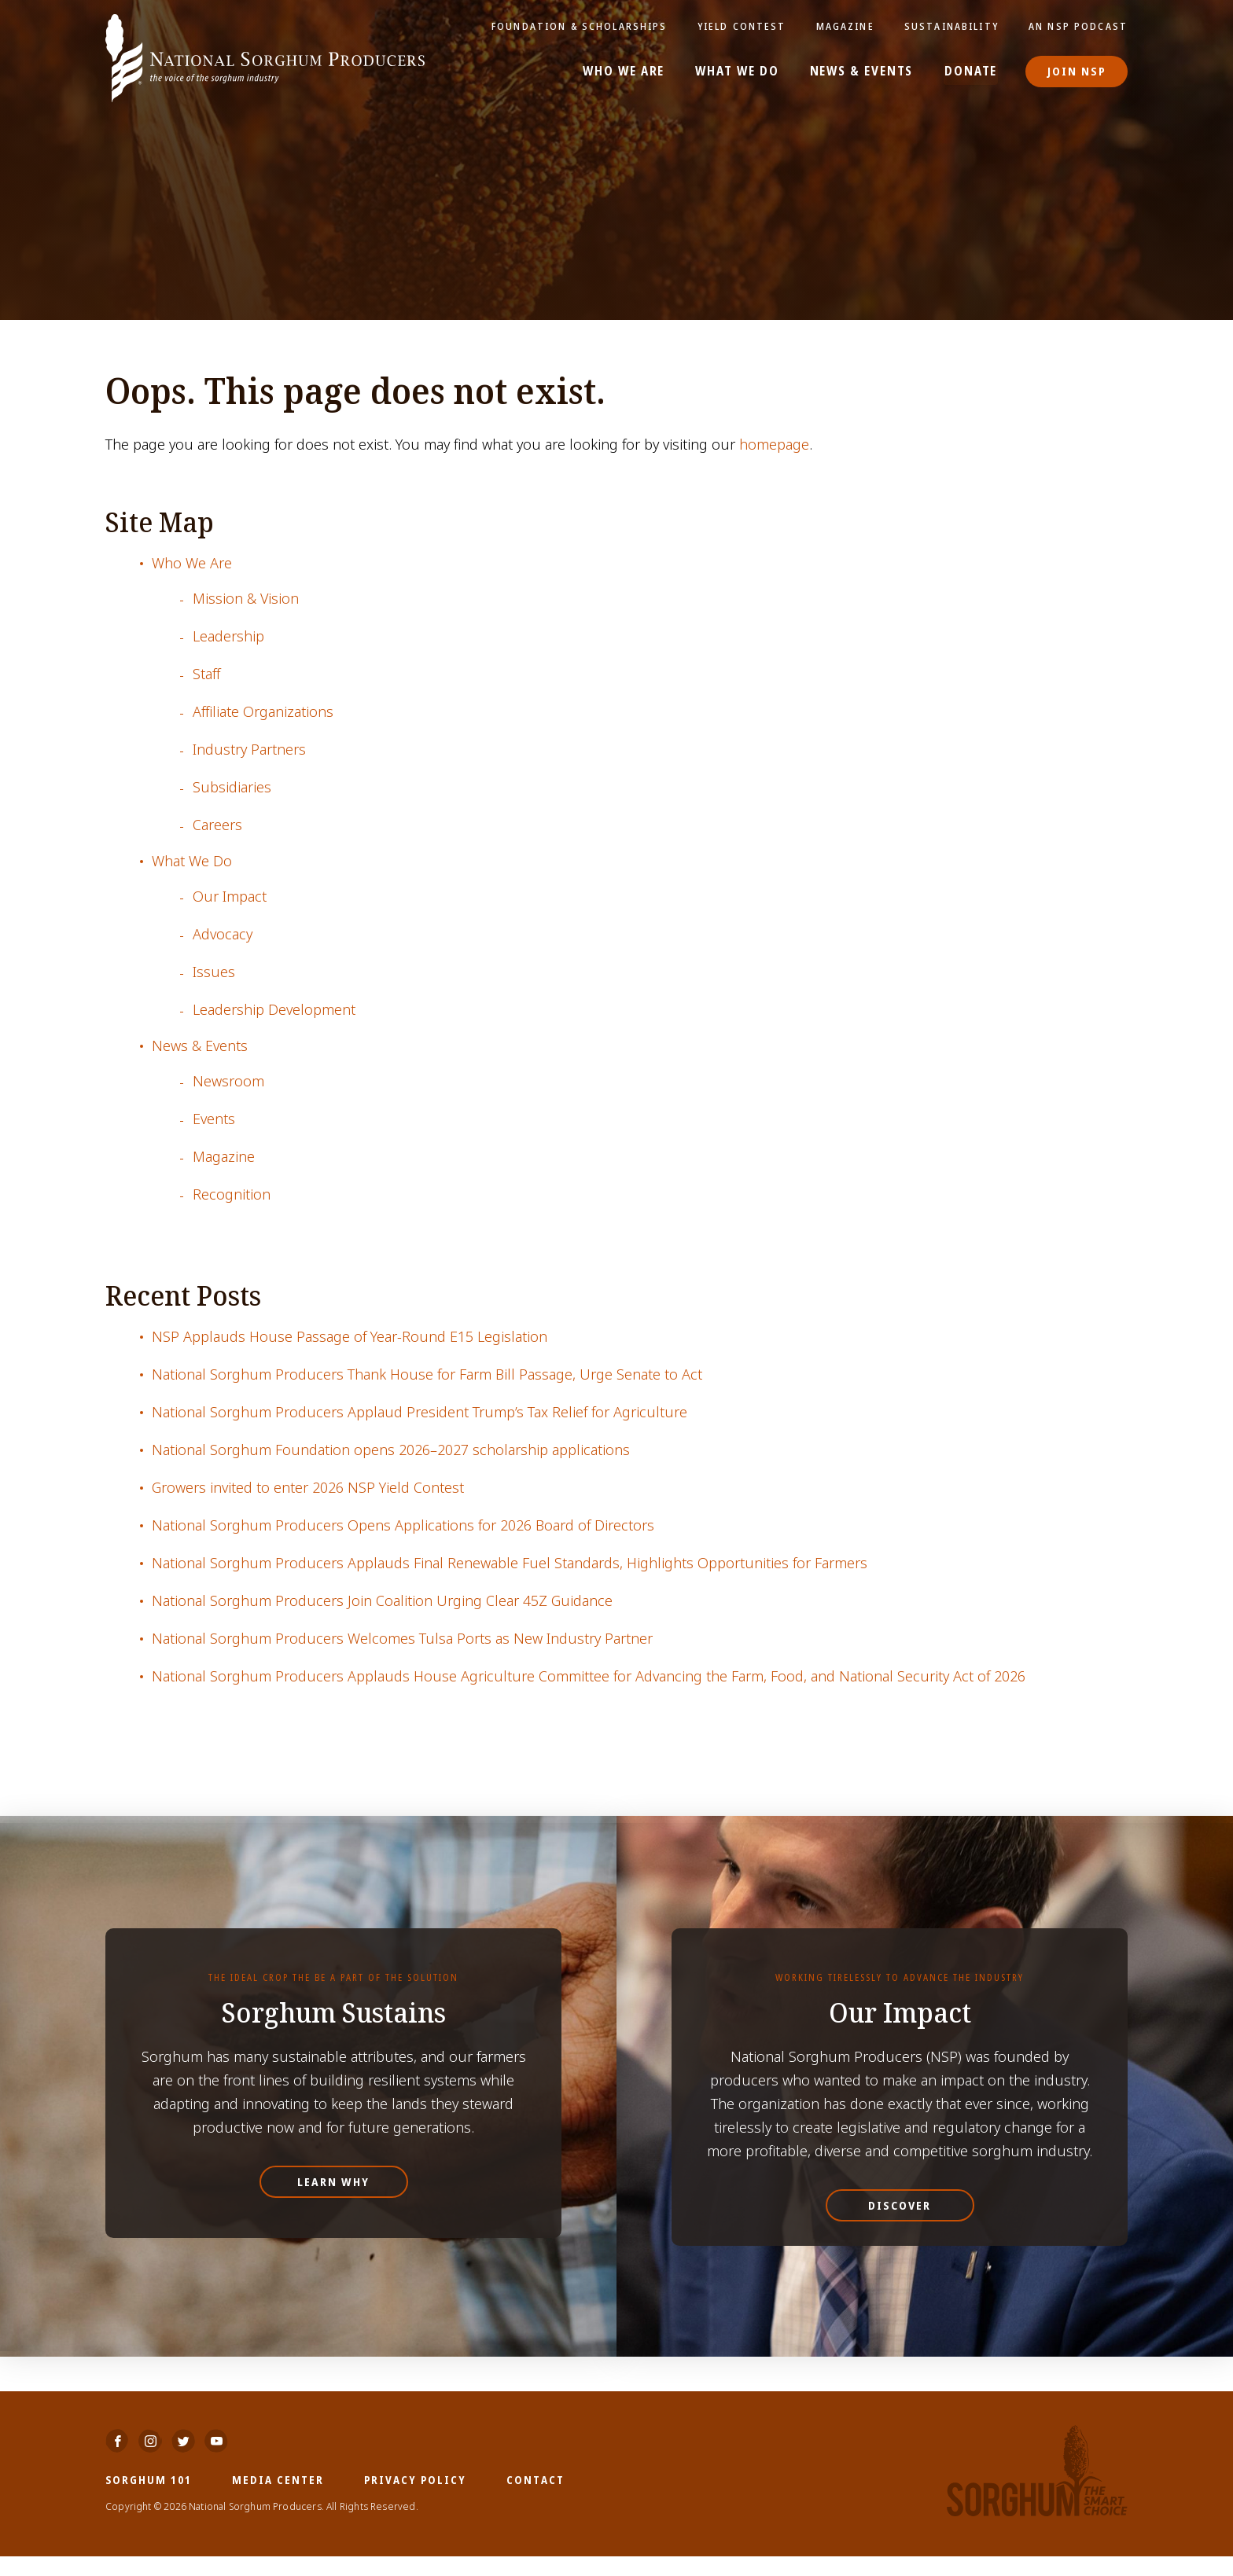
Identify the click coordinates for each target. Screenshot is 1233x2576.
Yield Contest (746, 26)
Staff (206, 674)
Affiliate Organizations (263, 711)
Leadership (228, 636)
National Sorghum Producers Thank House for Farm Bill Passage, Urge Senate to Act (427, 1374)
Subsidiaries (232, 787)
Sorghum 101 (148, 2499)
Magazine (848, 26)
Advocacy (222, 934)
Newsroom (228, 1081)
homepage (774, 444)
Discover (899, 2205)
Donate (971, 71)
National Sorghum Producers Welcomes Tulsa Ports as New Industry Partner (402, 1638)
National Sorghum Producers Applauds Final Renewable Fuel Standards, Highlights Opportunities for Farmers (509, 1563)
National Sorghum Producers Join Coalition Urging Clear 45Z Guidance (382, 1600)
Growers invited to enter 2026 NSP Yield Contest (308, 1487)
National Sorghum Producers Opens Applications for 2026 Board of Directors (403, 1525)
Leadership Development (274, 1009)
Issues (214, 972)
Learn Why (333, 2182)
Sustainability (953, 26)
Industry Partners (249, 749)
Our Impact (230, 896)
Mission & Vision (246, 598)
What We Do (738, 71)
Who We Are (626, 71)
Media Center (278, 2499)
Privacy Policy (415, 2499)
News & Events (862, 71)
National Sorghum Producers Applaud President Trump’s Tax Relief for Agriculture (419, 1412)
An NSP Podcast (1079, 26)
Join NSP (1076, 71)
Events (214, 1119)
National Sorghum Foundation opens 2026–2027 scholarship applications (391, 1450)
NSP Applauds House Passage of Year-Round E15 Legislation (349, 1336)
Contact (535, 2499)
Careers (217, 825)
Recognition (232, 1194)
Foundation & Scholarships (586, 26)
